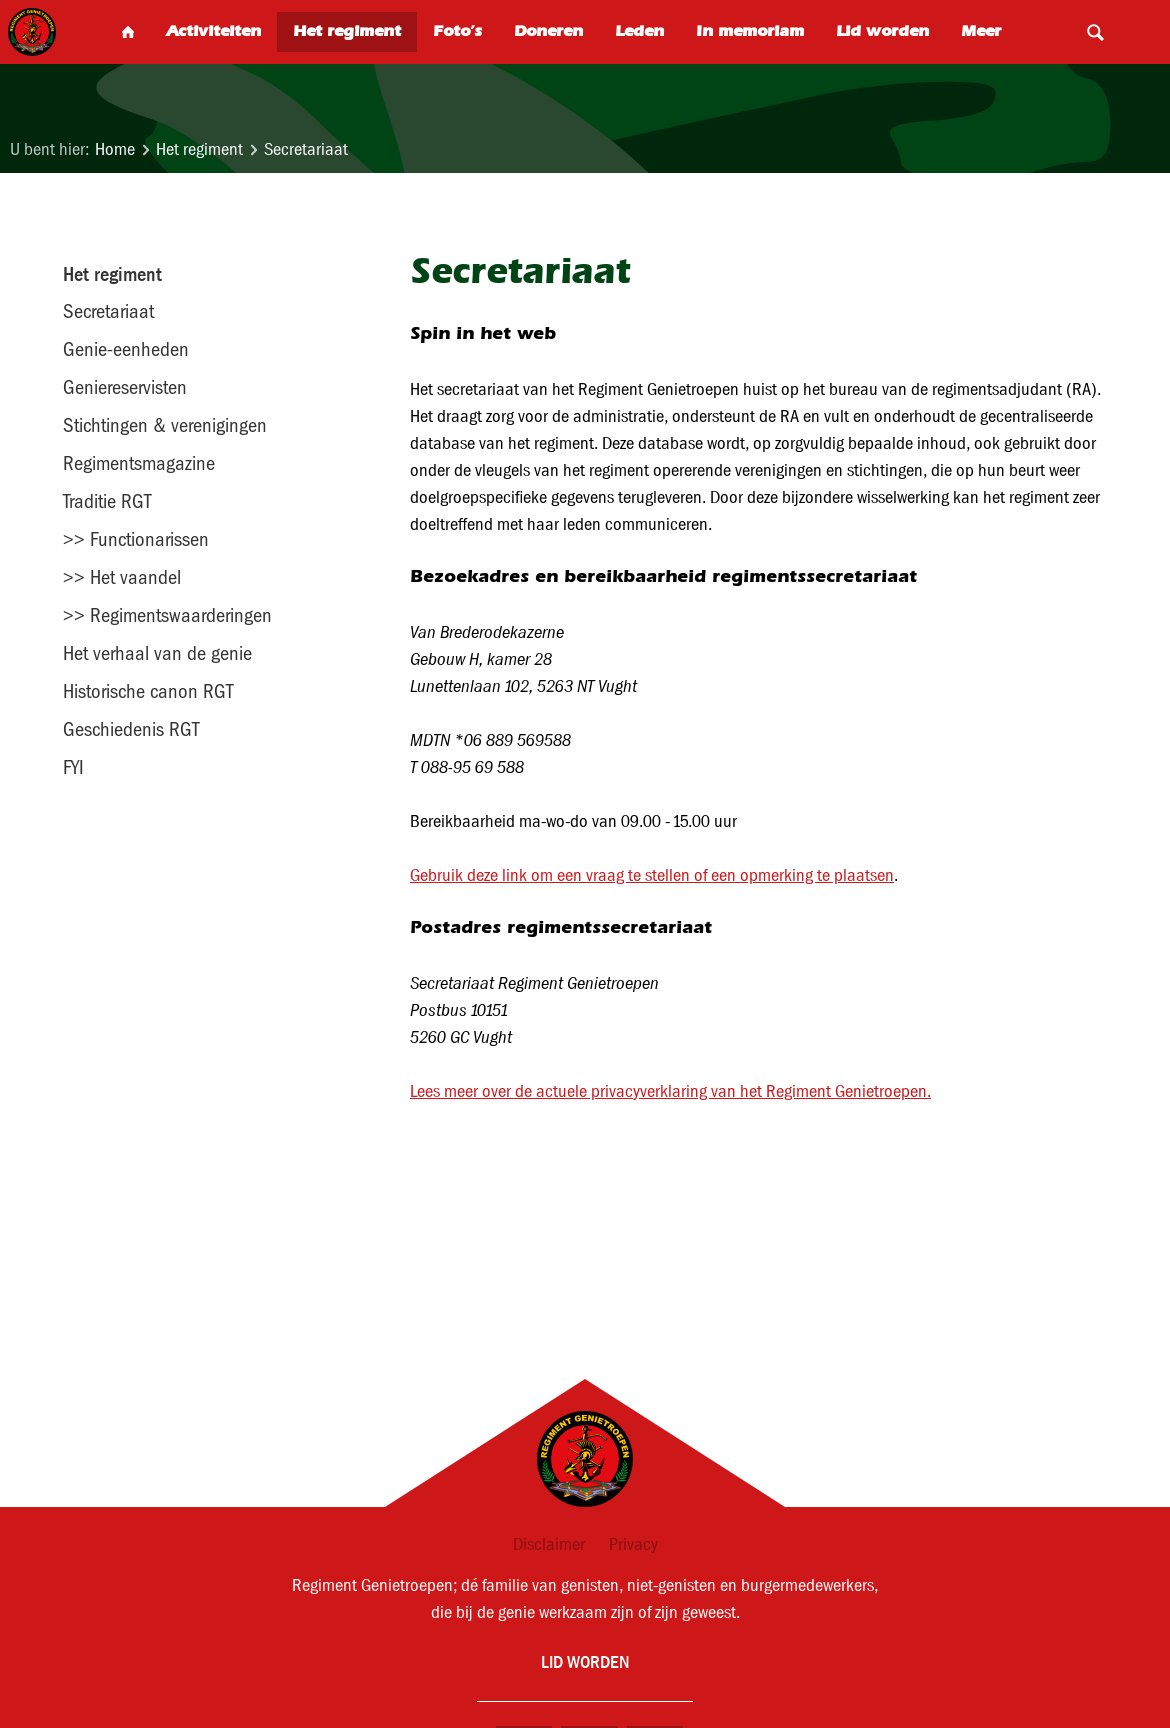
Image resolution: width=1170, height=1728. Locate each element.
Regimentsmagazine (139, 463)
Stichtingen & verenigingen (165, 425)
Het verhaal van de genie (157, 653)
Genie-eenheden (126, 349)
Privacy (633, 1544)
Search (1095, 32)
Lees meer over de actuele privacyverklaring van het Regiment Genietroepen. (670, 1091)
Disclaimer (549, 1544)
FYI (73, 767)
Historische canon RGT (148, 691)
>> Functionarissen (136, 539)
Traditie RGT (107, 501)
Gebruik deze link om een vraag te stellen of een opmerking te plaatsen (652, 875)
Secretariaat (306, 149)
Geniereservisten (125, 387)
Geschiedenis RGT (131, 729)
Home (115, 149)
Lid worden (585, 1661)
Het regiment (199, 149)
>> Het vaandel (122, 577)
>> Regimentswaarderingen (167, 615)
